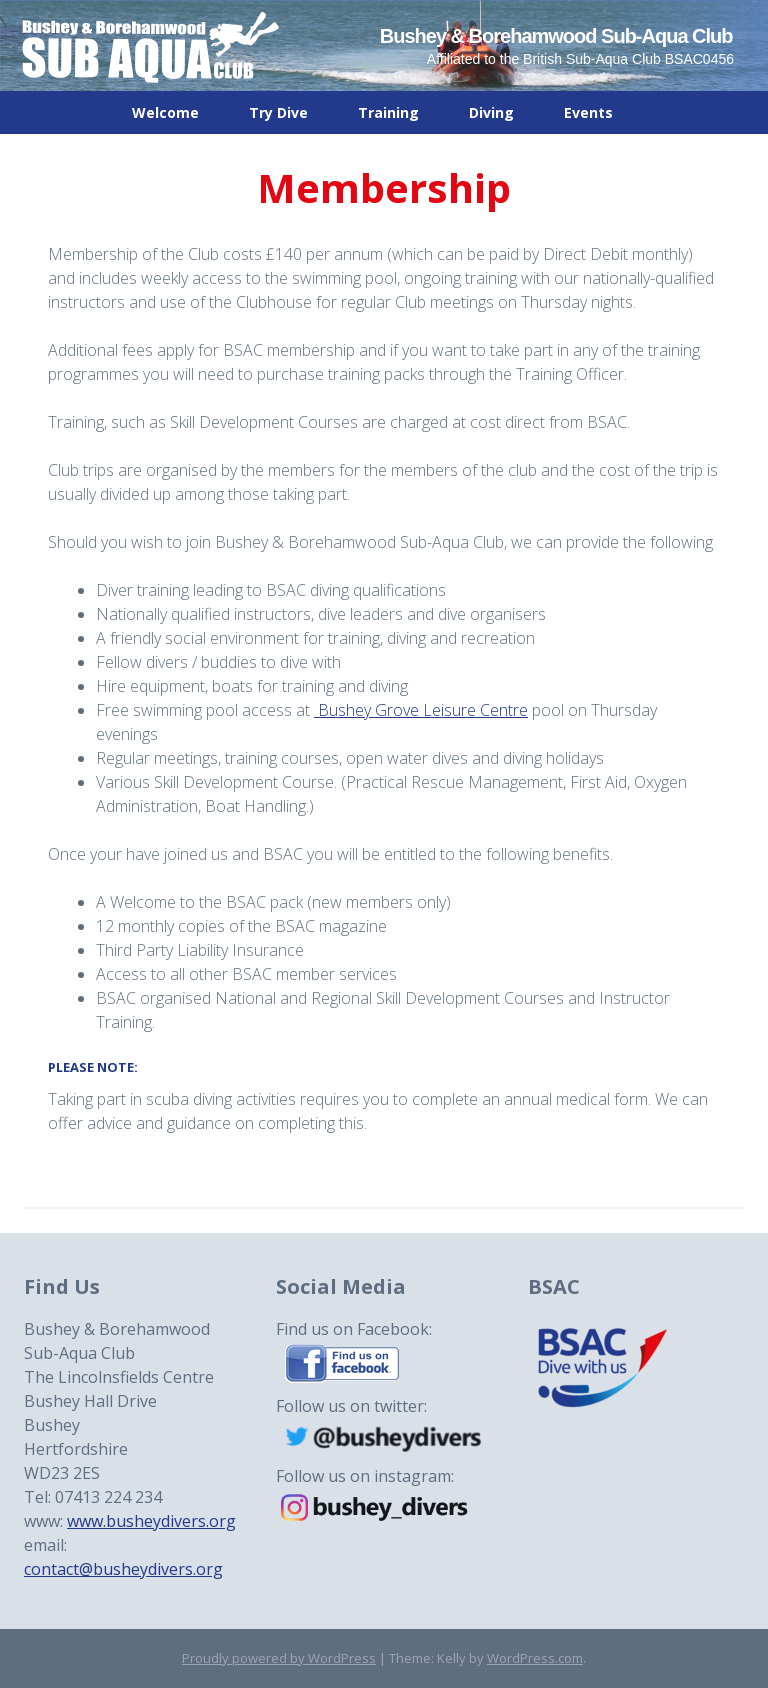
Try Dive (278, 112)
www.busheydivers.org (151, 1521)
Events (588, 112)
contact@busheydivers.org (123, 1569)
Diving (491, 112)
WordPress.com (535, 1658)
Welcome (165, 112)
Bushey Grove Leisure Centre (421, 710)
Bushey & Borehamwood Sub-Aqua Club (556, 36)
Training (388, 112)
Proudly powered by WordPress (279, 1658)
